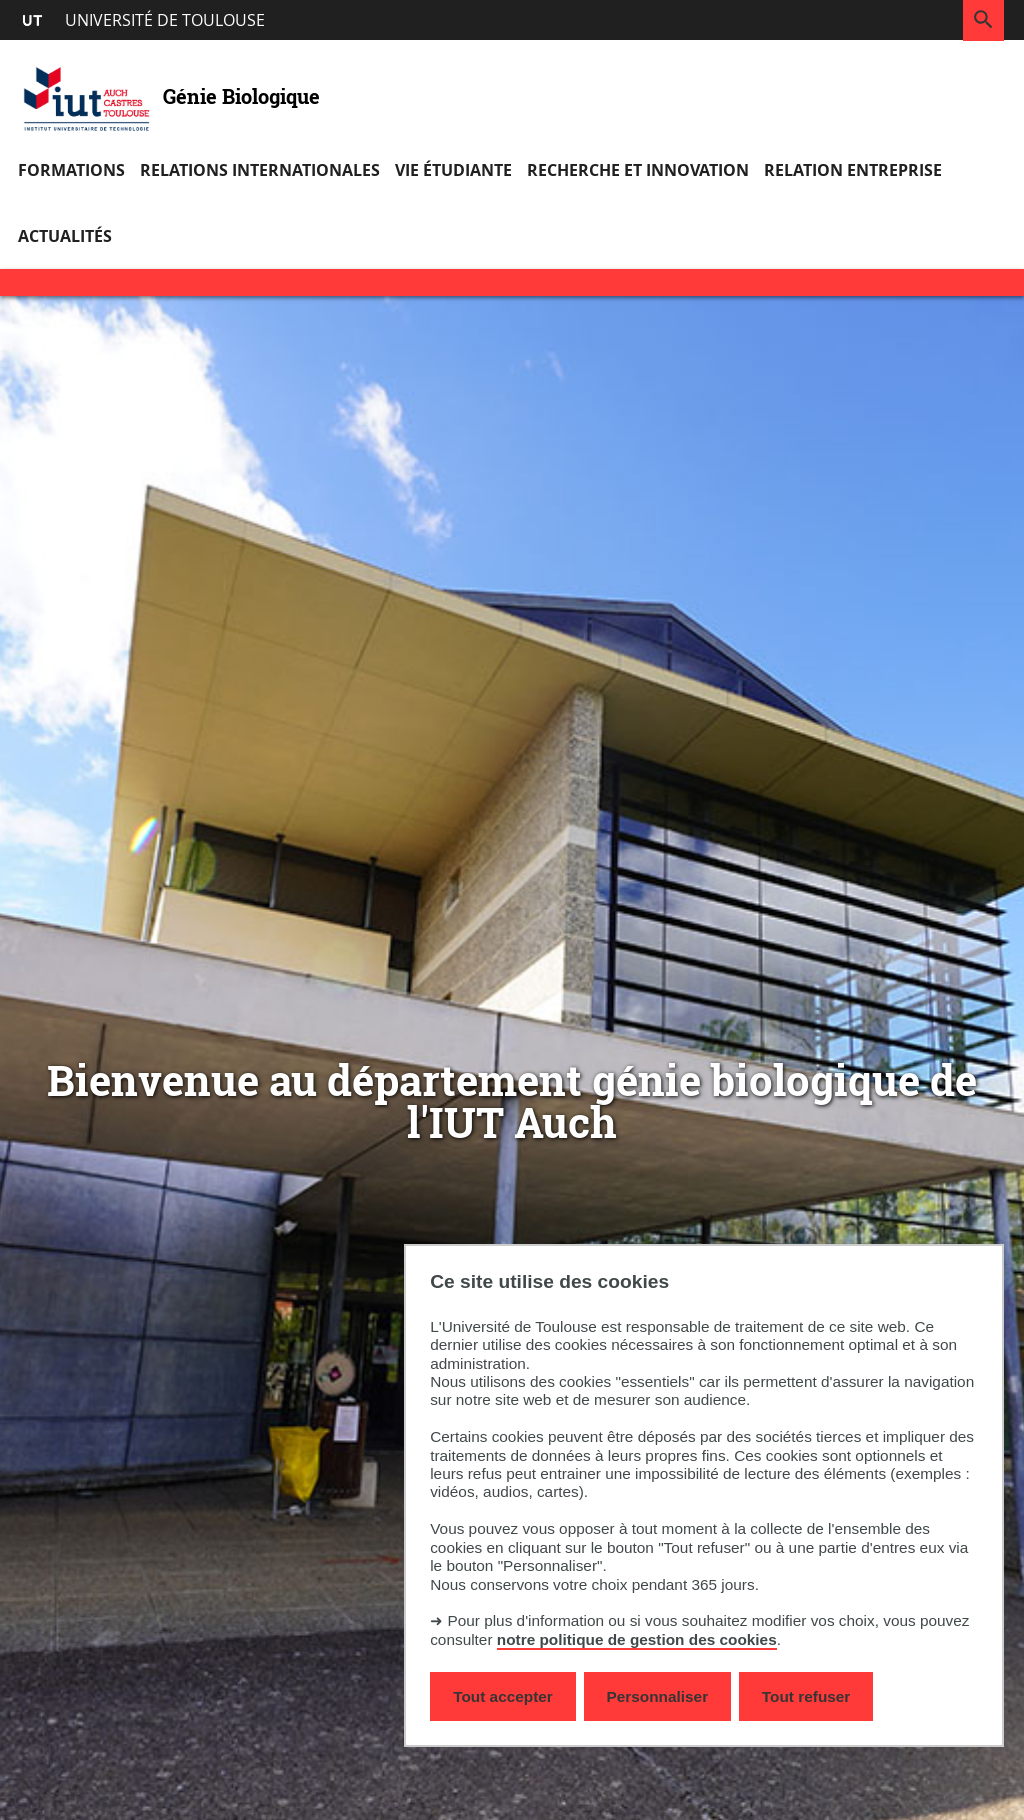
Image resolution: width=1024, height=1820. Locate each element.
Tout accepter (503, 1696)
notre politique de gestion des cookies (637, 1639)
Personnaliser (658, 1696)
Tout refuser (806, 1696)
